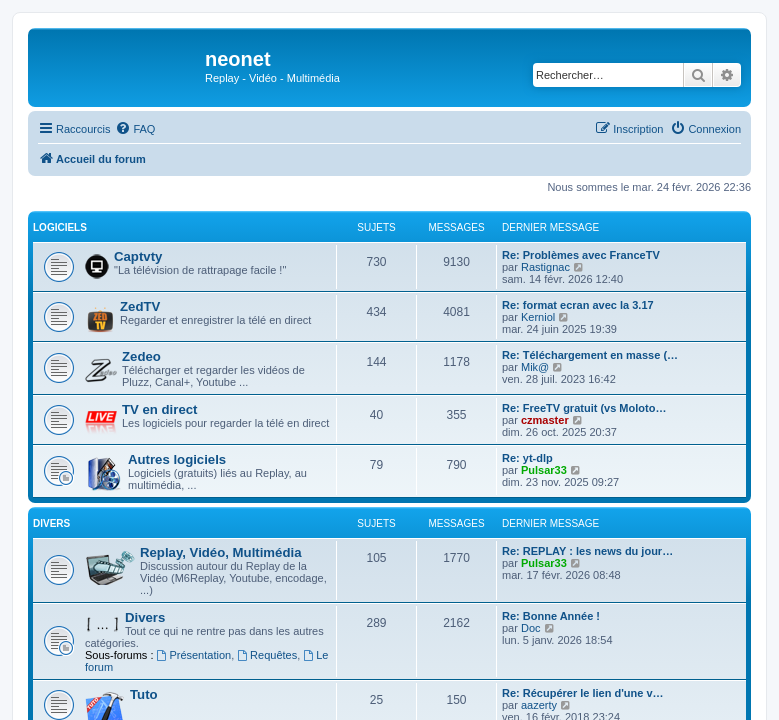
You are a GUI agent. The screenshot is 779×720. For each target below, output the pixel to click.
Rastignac (545, 267)
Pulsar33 (544, 470)
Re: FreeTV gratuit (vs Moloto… (584, 408)
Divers (51, 523)
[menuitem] (135, 129)
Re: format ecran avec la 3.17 (578, 305)
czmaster (545, 420)
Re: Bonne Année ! (551, 616)
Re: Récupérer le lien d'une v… (583, 693)
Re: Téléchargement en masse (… (590, 355)
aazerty (539, 705)
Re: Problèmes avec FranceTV (581, 255)
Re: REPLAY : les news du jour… (587, 551)
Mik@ (535, 367)
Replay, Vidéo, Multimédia (220, 552)
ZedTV (140, 306)
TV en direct (159, 409)
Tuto (144, 694)
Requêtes (267, 655)
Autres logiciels (177, 459)
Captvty (138, 256)
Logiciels (60, 227)
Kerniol (538, 317)
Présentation (194, 655)
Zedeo (141, 356)
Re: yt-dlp (527, 458)
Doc (531, 628)
